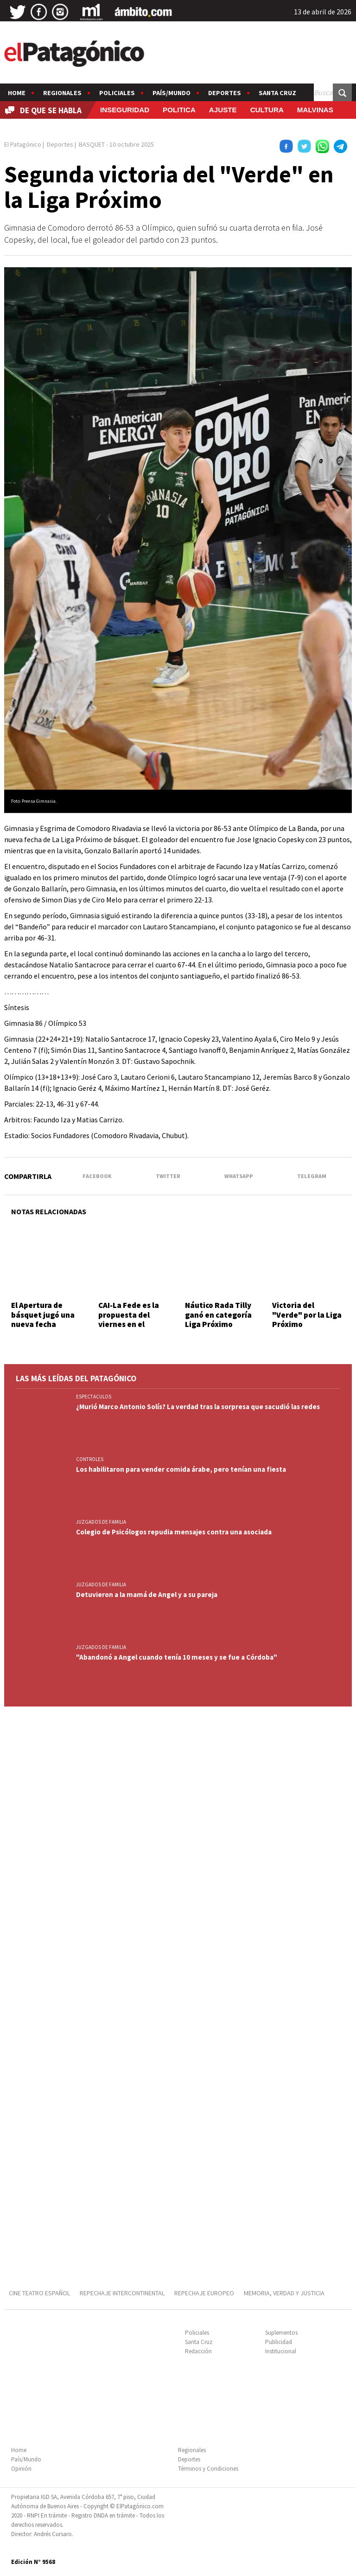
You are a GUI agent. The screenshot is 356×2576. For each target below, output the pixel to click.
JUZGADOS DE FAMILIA (101, 1522)
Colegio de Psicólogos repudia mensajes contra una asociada (174, 1531)
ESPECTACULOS (93, 1396)
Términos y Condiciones (208, 2469)
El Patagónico (22, 144)
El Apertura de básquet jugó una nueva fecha (43, 1314)
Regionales (62, 93)
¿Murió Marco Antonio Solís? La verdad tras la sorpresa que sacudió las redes (198, 1406)
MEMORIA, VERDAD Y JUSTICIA (284, 2293)
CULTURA (267, 110)
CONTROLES (89, 1459)
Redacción (198, 2351)
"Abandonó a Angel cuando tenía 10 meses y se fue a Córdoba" (176, 1657)
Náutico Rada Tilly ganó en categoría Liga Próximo (218, 1314)
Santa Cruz (277, 93)
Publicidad (278, 2342)
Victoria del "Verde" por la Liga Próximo (307, 1314)
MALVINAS (315, 110)
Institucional (280, 2351)
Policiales (117, 93)
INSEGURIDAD (124, 110)
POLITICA (179, 110)
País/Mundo (172, 93)
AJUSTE (223, 110)
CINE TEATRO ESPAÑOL (39, 2293)
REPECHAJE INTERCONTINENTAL (122, 2293)
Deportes (224, 93)
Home (16, 93)
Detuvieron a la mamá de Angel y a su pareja (146, 1594)
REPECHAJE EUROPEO (204, 2293)
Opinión (21, 2469)
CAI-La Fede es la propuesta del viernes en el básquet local (128, 1319)
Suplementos (281, 2333)
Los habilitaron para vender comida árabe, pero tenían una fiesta (181, 1469)
